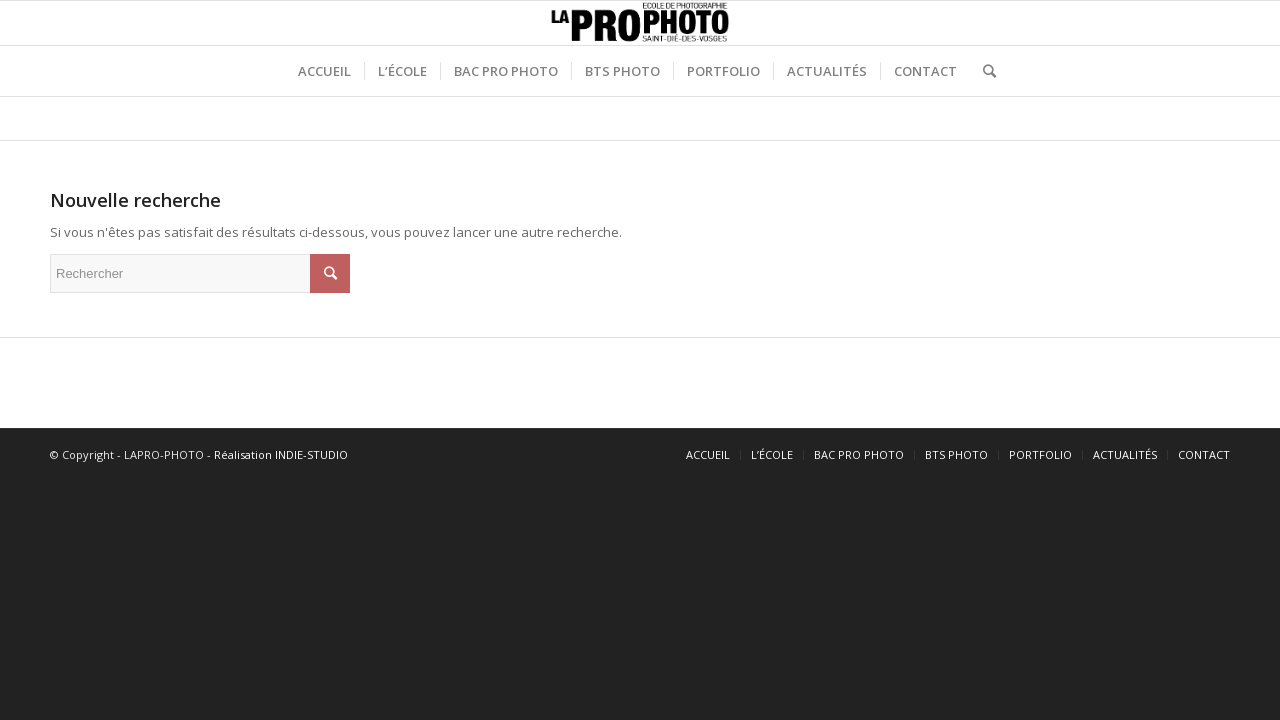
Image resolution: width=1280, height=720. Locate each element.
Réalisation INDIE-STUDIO (281, 454)
